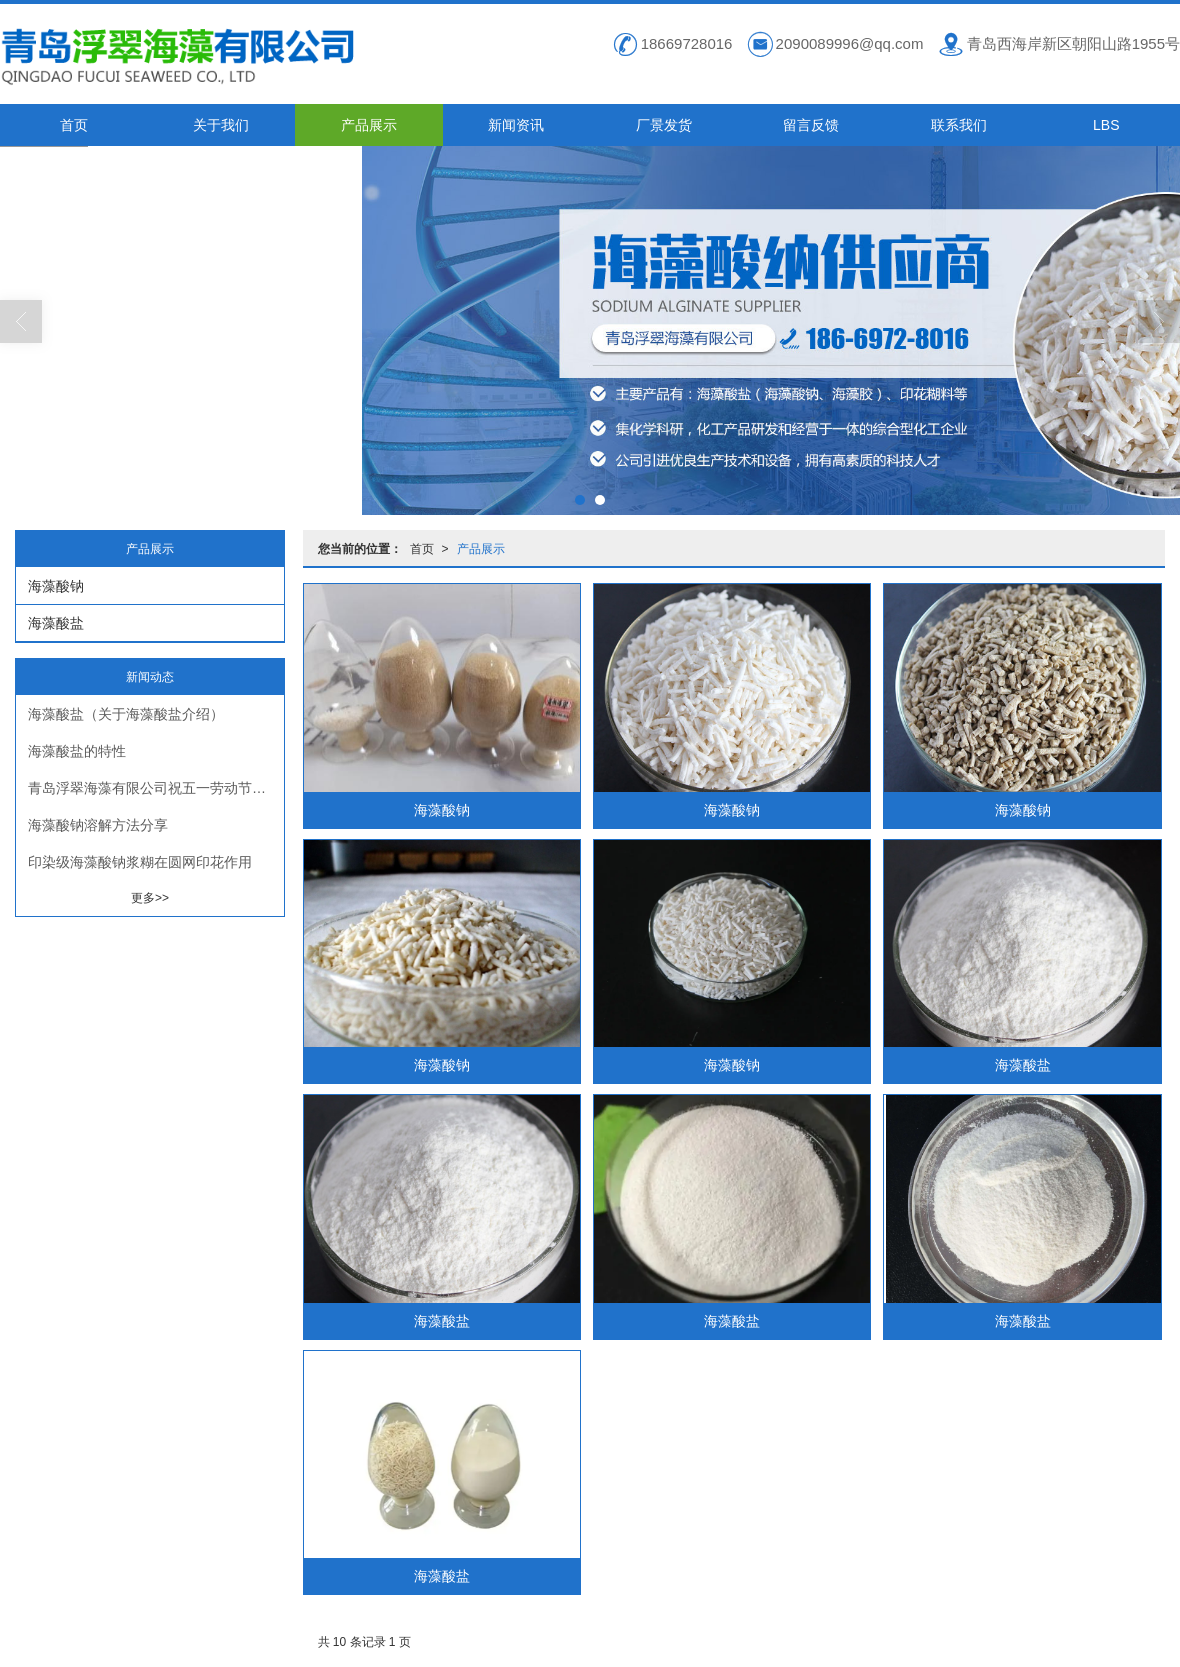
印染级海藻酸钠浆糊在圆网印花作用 (140, 861)
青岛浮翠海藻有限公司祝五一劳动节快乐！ (156, 787)
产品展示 (369, 124)
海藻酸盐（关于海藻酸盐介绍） (126, 713)
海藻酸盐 (1023, 1064)
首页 (74, 124)
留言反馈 (811, 124)
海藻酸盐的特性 (77, 750)
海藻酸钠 (442, 809)
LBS (1106, 124)
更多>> (150, 897)
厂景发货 (664, 124)
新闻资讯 (516, 124)
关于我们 (221, 124)
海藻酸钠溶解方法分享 (98, 824)
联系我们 (959, 124)
